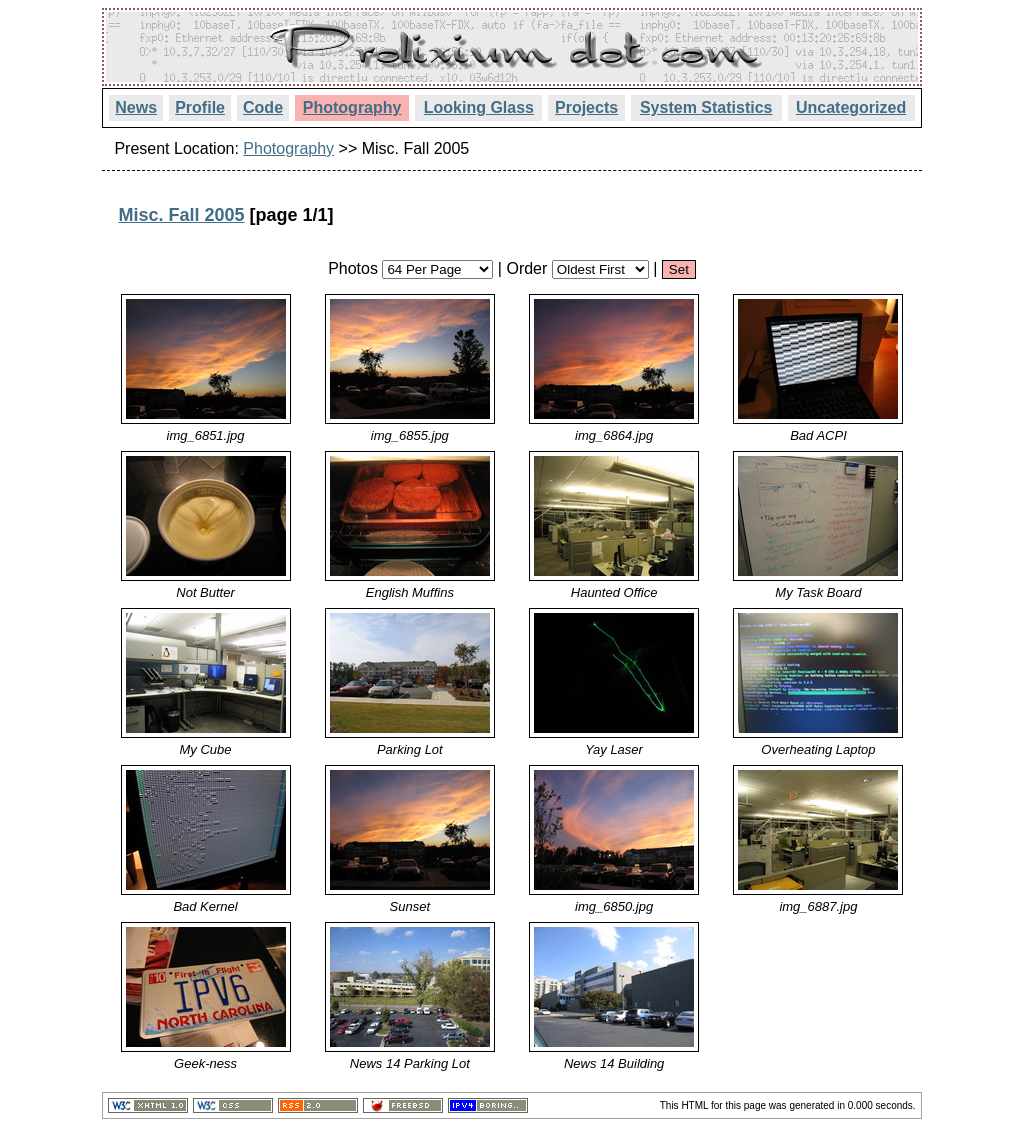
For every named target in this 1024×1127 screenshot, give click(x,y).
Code (263, 107)
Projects (586, 107)
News (136, 107)
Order (526, 268)
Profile (200, 107)
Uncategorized (851, 107)
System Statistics (706, 107)
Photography (352, 107)
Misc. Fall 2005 (181, 215)
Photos (353, 268)
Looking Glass (479, 107)
